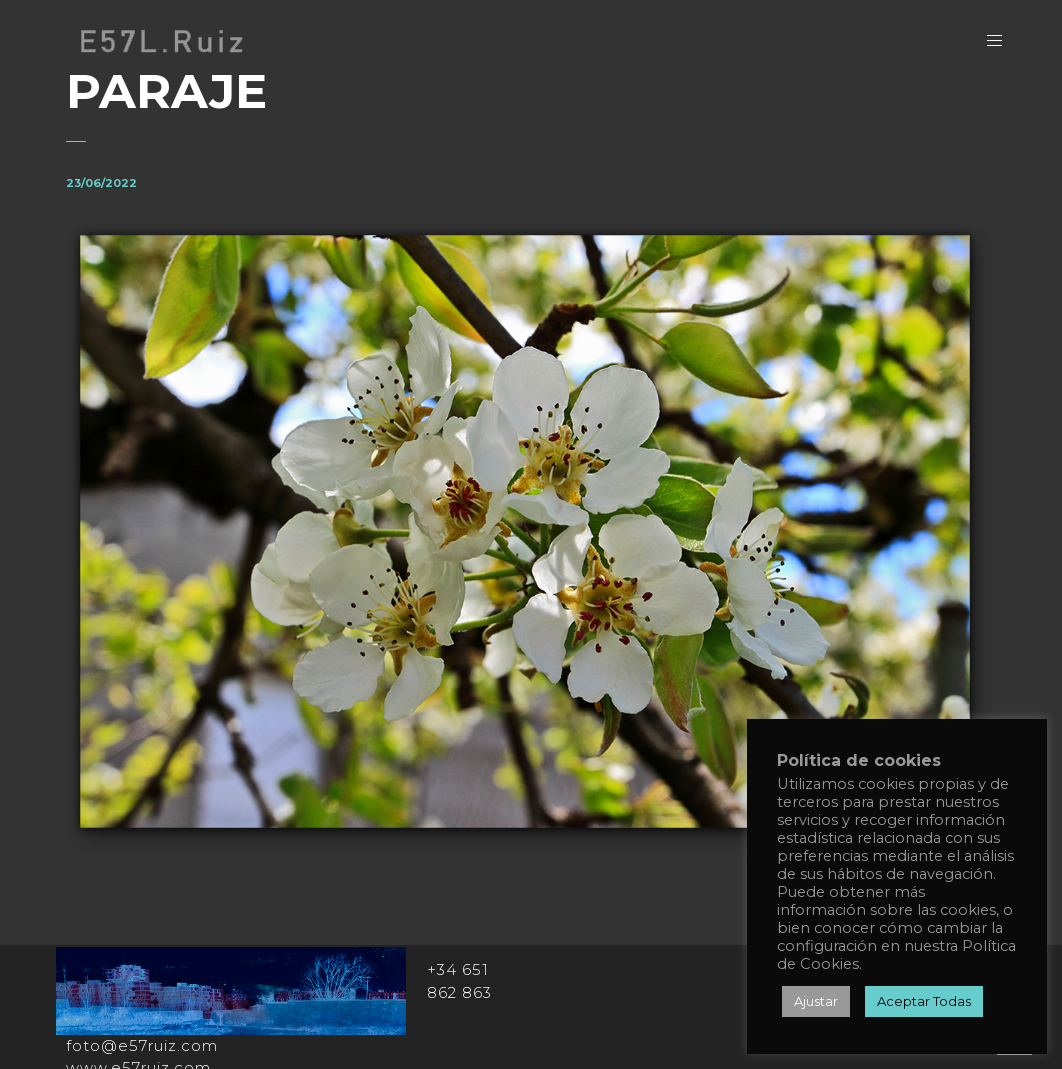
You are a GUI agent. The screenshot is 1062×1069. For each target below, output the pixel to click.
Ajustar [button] (816, 1001)
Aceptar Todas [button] (924, 1001)
